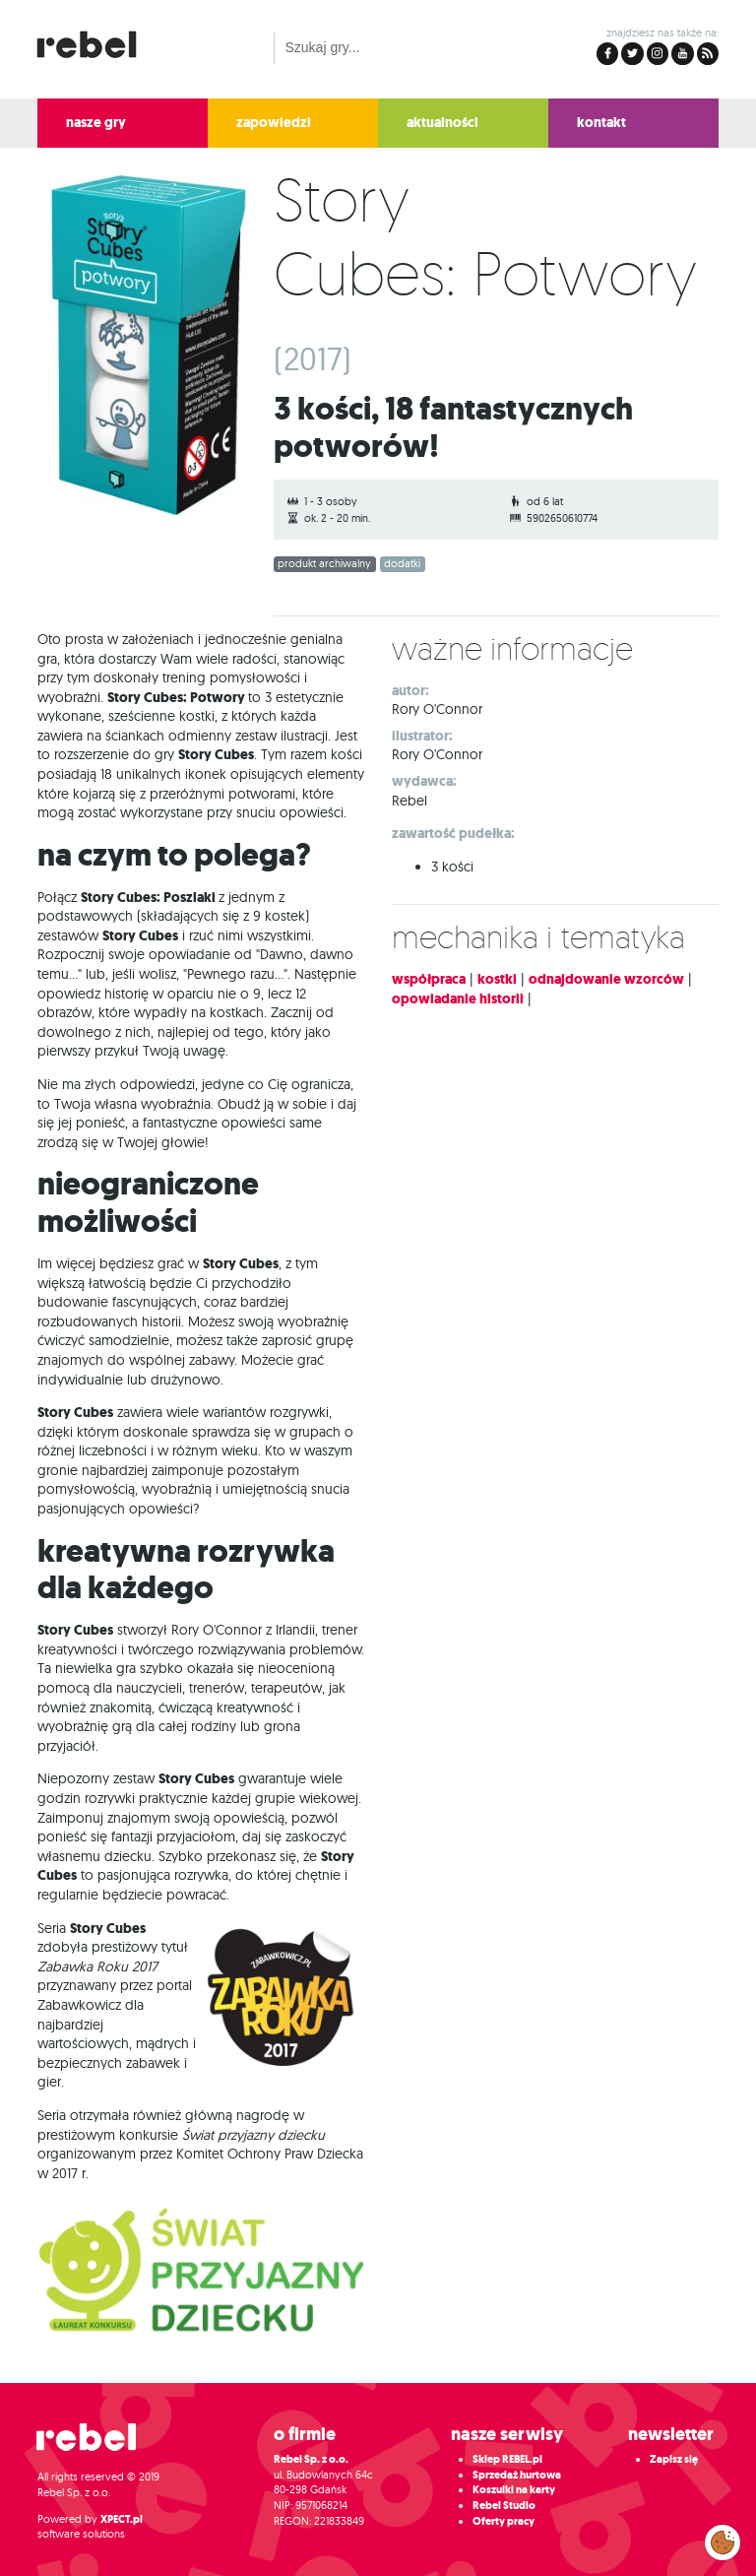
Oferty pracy (503, 2521)
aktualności (442, 122)
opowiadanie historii (458, 999)
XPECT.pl (121, 2519)
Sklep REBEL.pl (507, 2459)
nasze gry (96, 122)
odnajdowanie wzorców (606, 979)
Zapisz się (674, 2459)
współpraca (429, 979)
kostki (497, 979)
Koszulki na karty (513, 2489)
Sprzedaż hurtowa (516, 2475)
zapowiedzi (273, 122)
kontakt (601, 122)
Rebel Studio (504, 2505)
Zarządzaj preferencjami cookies (722, 2538)
